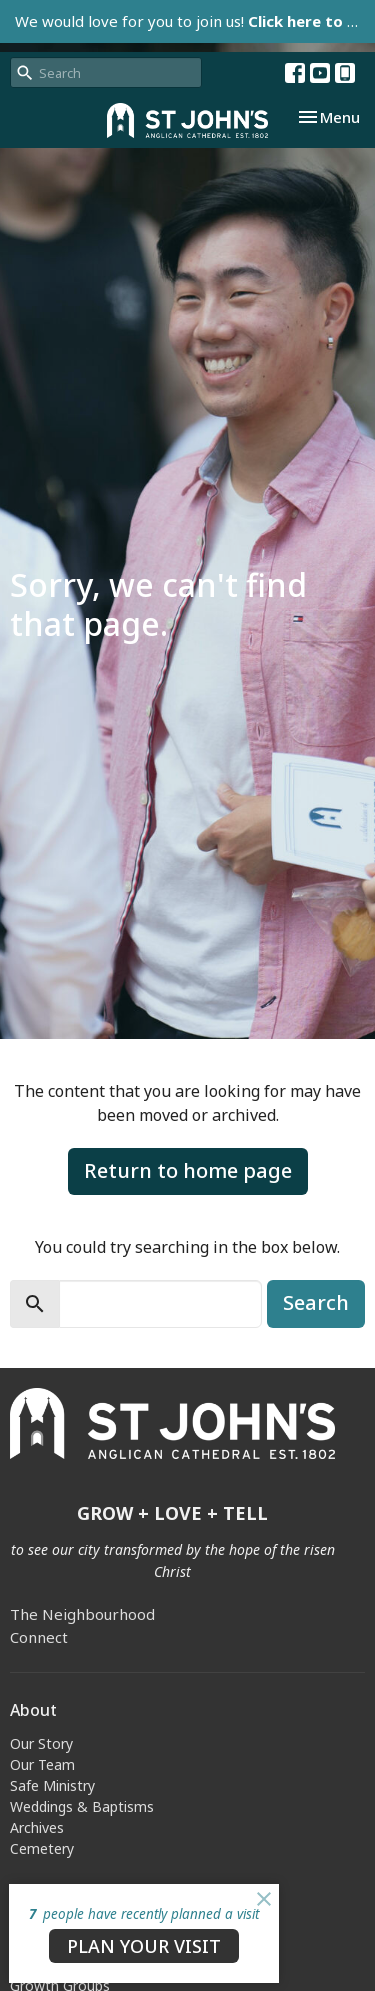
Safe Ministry (52, 1785)
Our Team (42, 1764)
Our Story (41, 1743)
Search (316, 1302)
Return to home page (188, 1170)
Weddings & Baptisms (82, 1806)
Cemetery (42, 1848)
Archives (37, 1827)
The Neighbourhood (82, 1614)
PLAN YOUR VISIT (144, 1946)
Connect (39, 1637)
